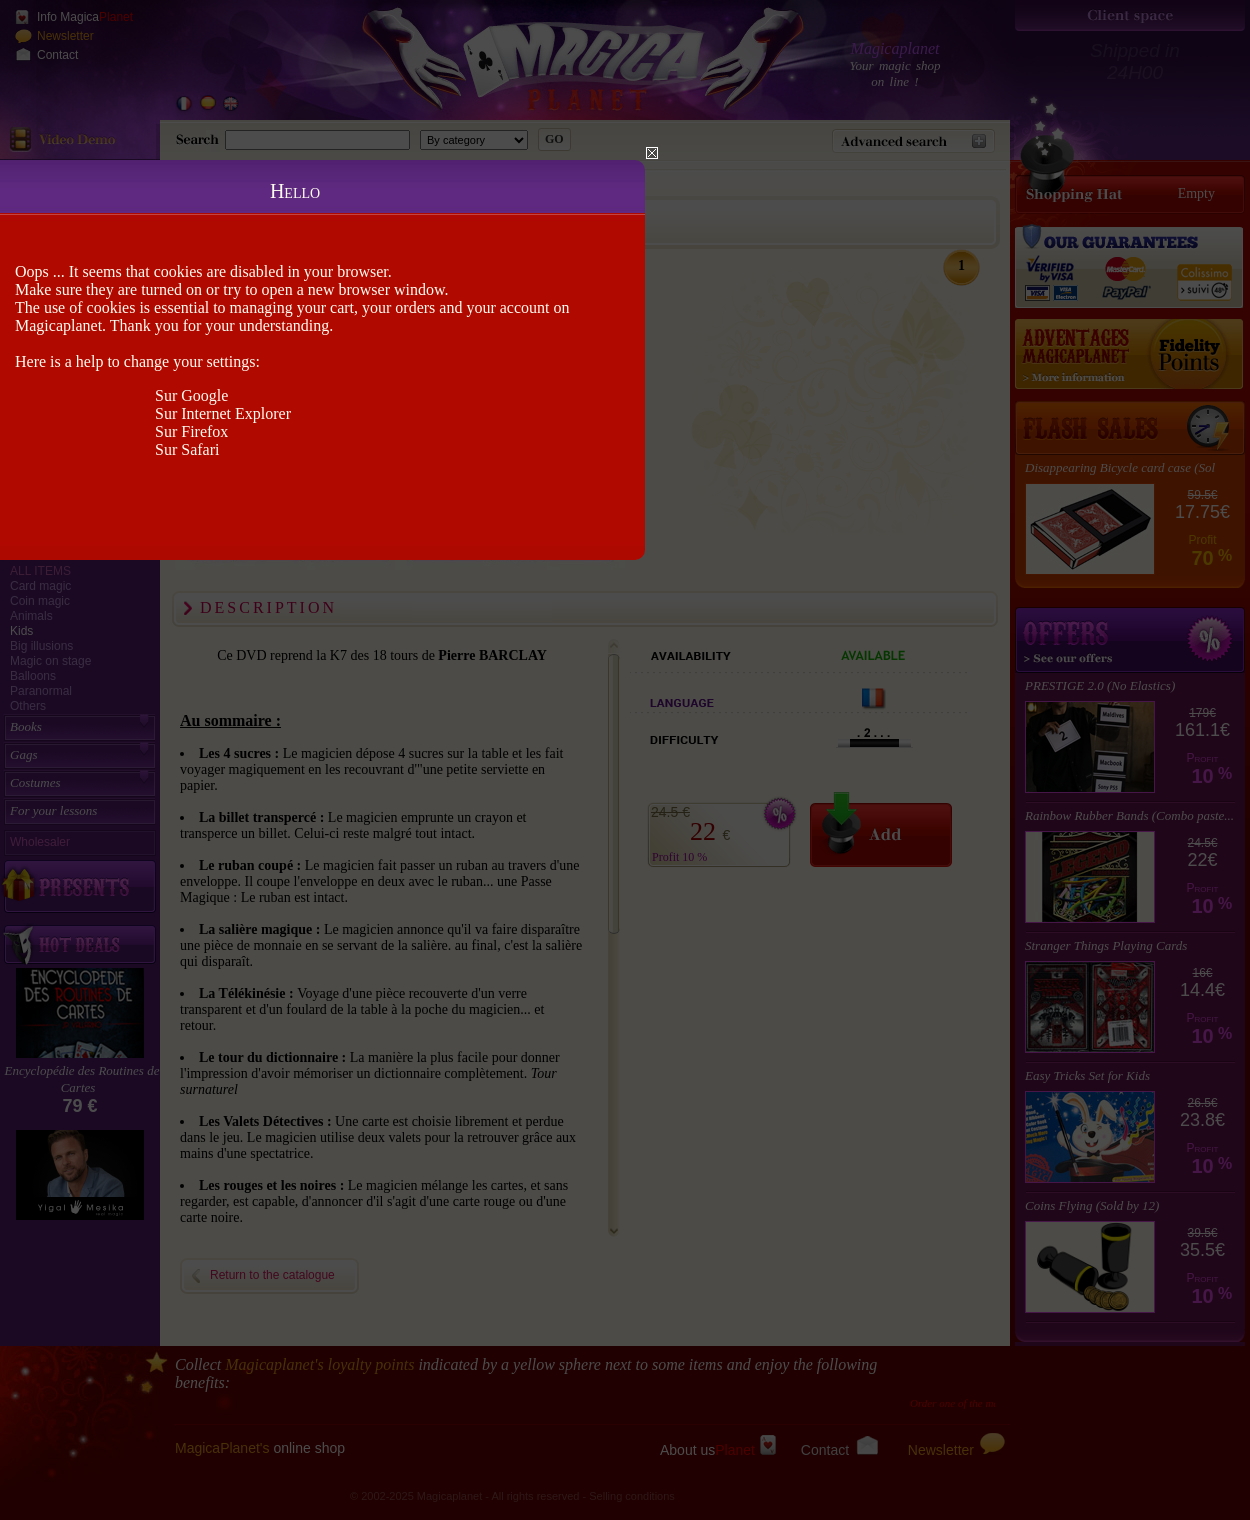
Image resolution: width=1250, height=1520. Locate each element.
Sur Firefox (191, 431)
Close (652, 153)
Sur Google (191, 395)
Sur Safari (187, 449)
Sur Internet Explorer (223, 413)
